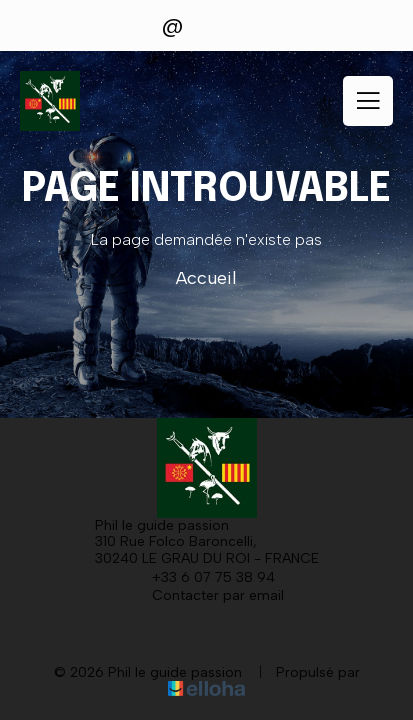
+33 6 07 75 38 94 (202, 577)
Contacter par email (206, 595)
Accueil (206, 278)
